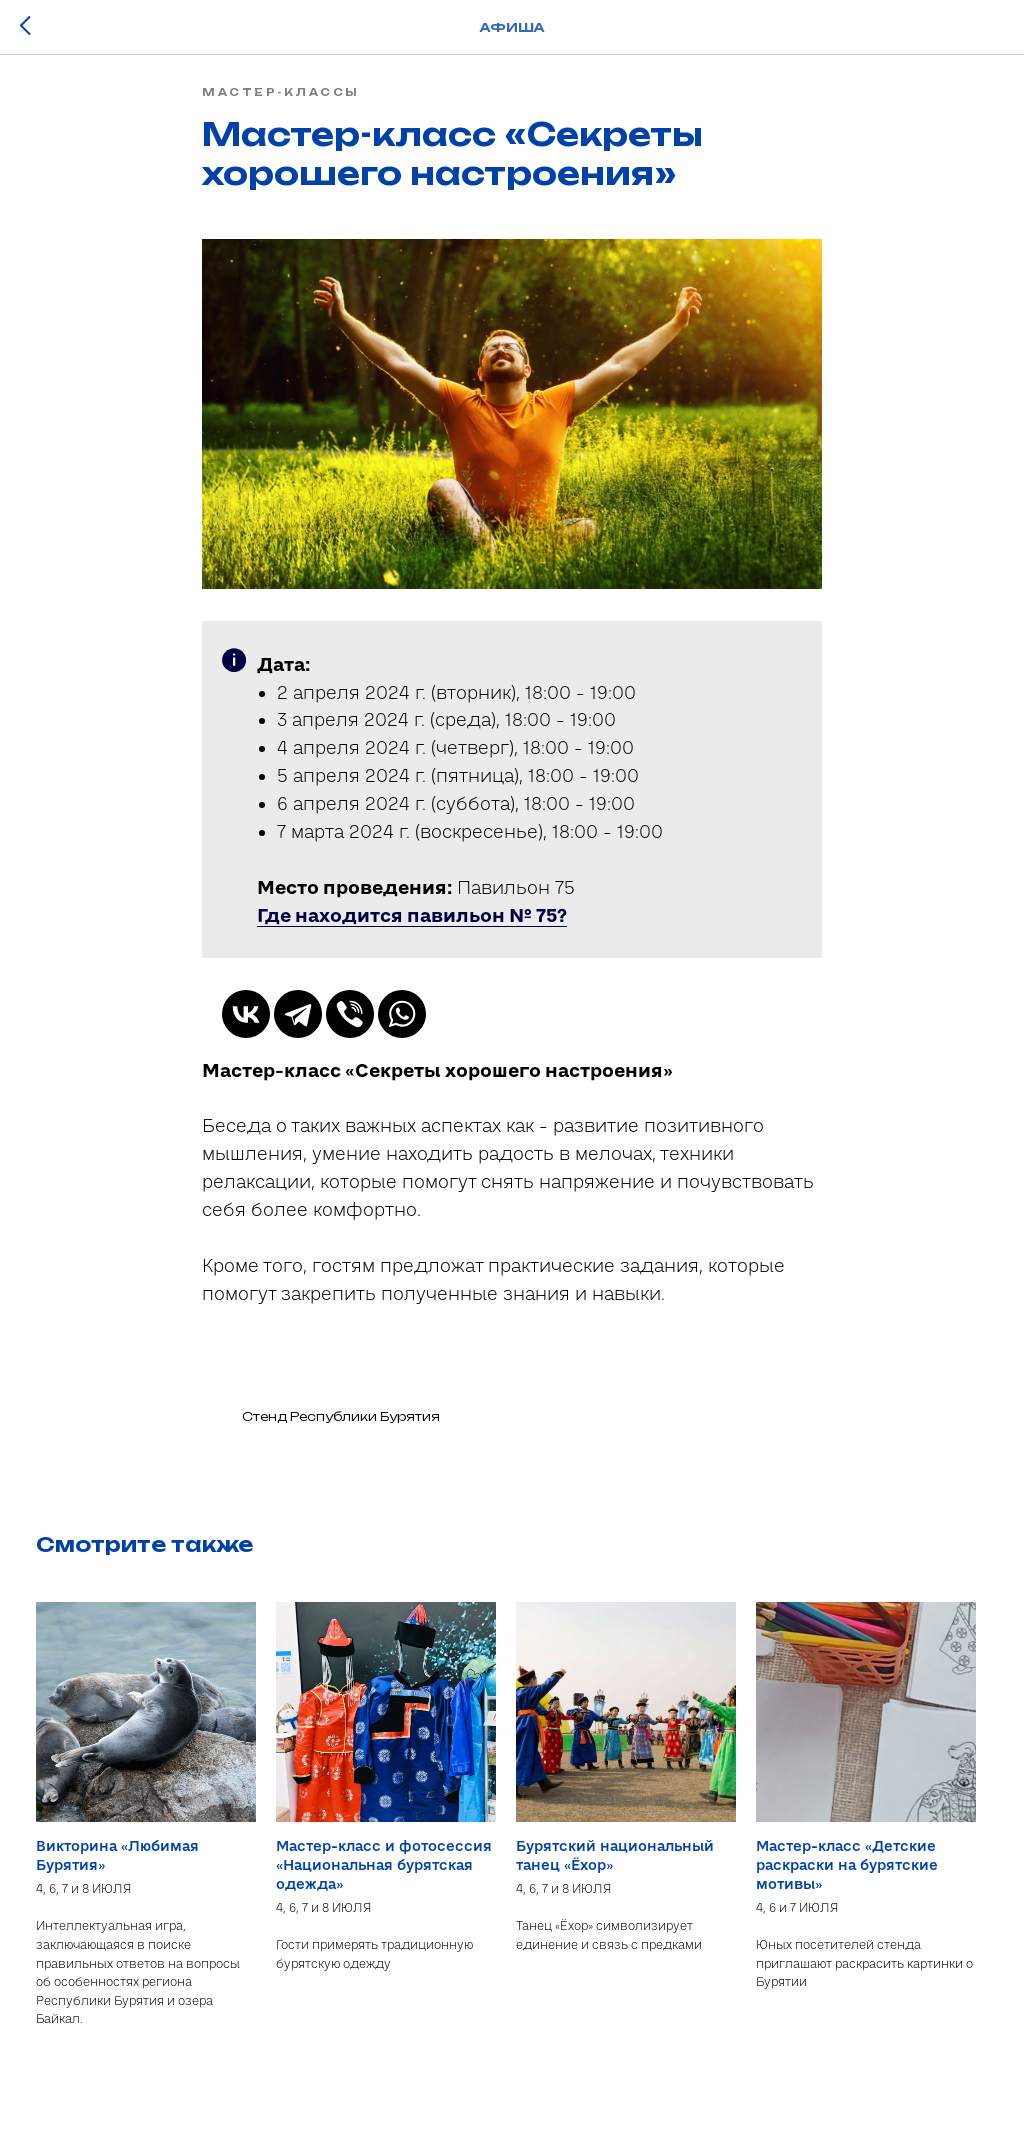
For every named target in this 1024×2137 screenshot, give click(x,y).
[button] (412, 929)
